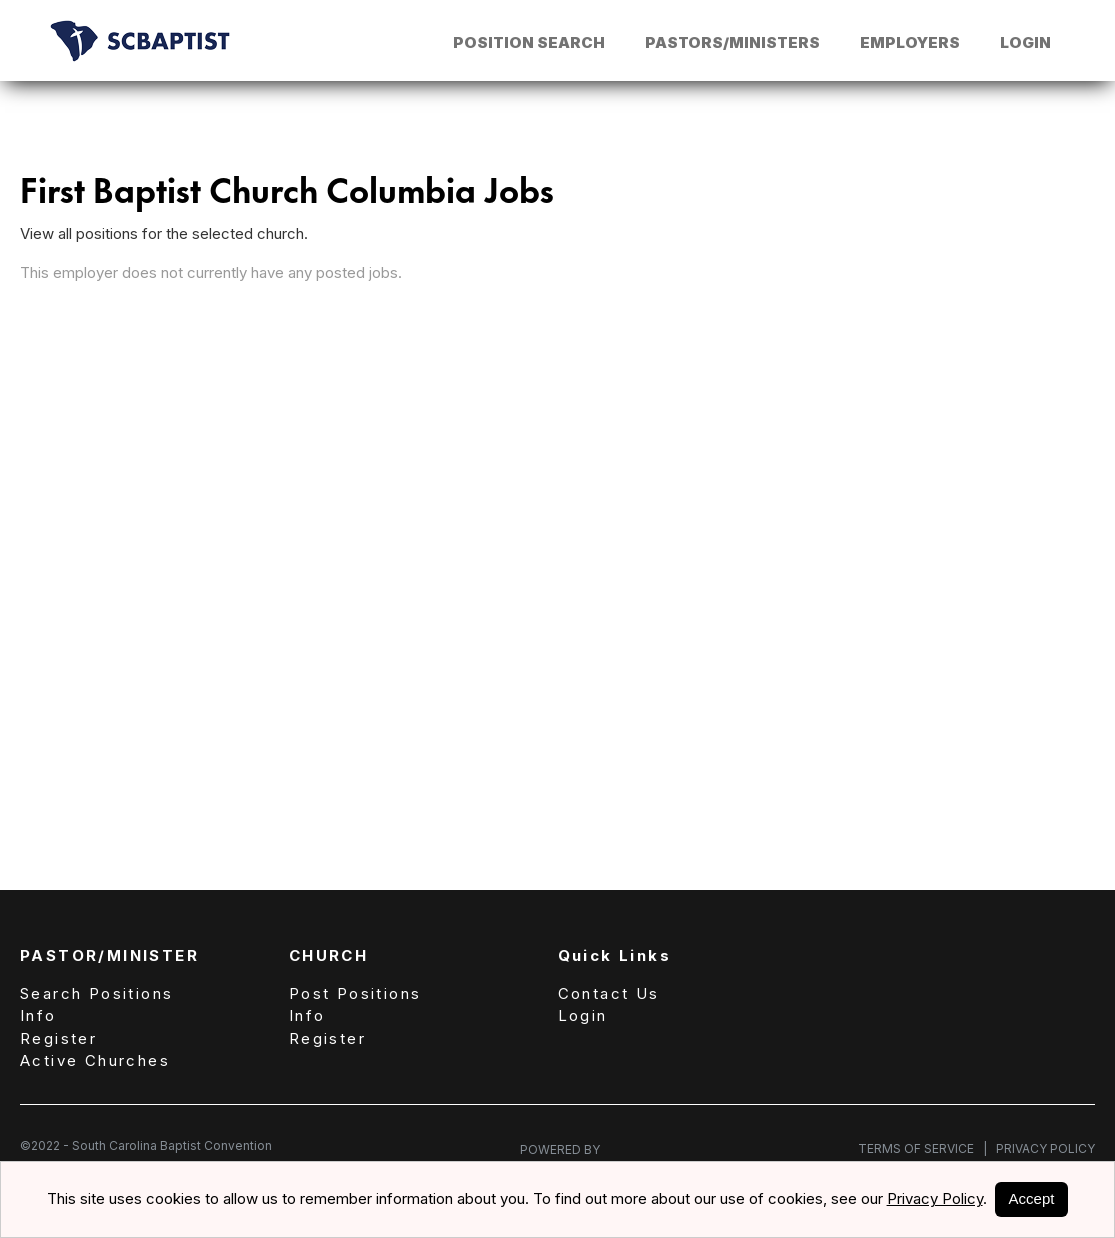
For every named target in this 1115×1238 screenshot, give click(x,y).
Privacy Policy (1041, 1148)
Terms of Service (922, 1148)
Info (38, 1015)
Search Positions (96, 993)
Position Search (529, 42)
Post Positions (355, 993)
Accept (1032, 1198)
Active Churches (95, 1060)
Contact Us (609, 993)
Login (1025, 42)
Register (58, 1038)
